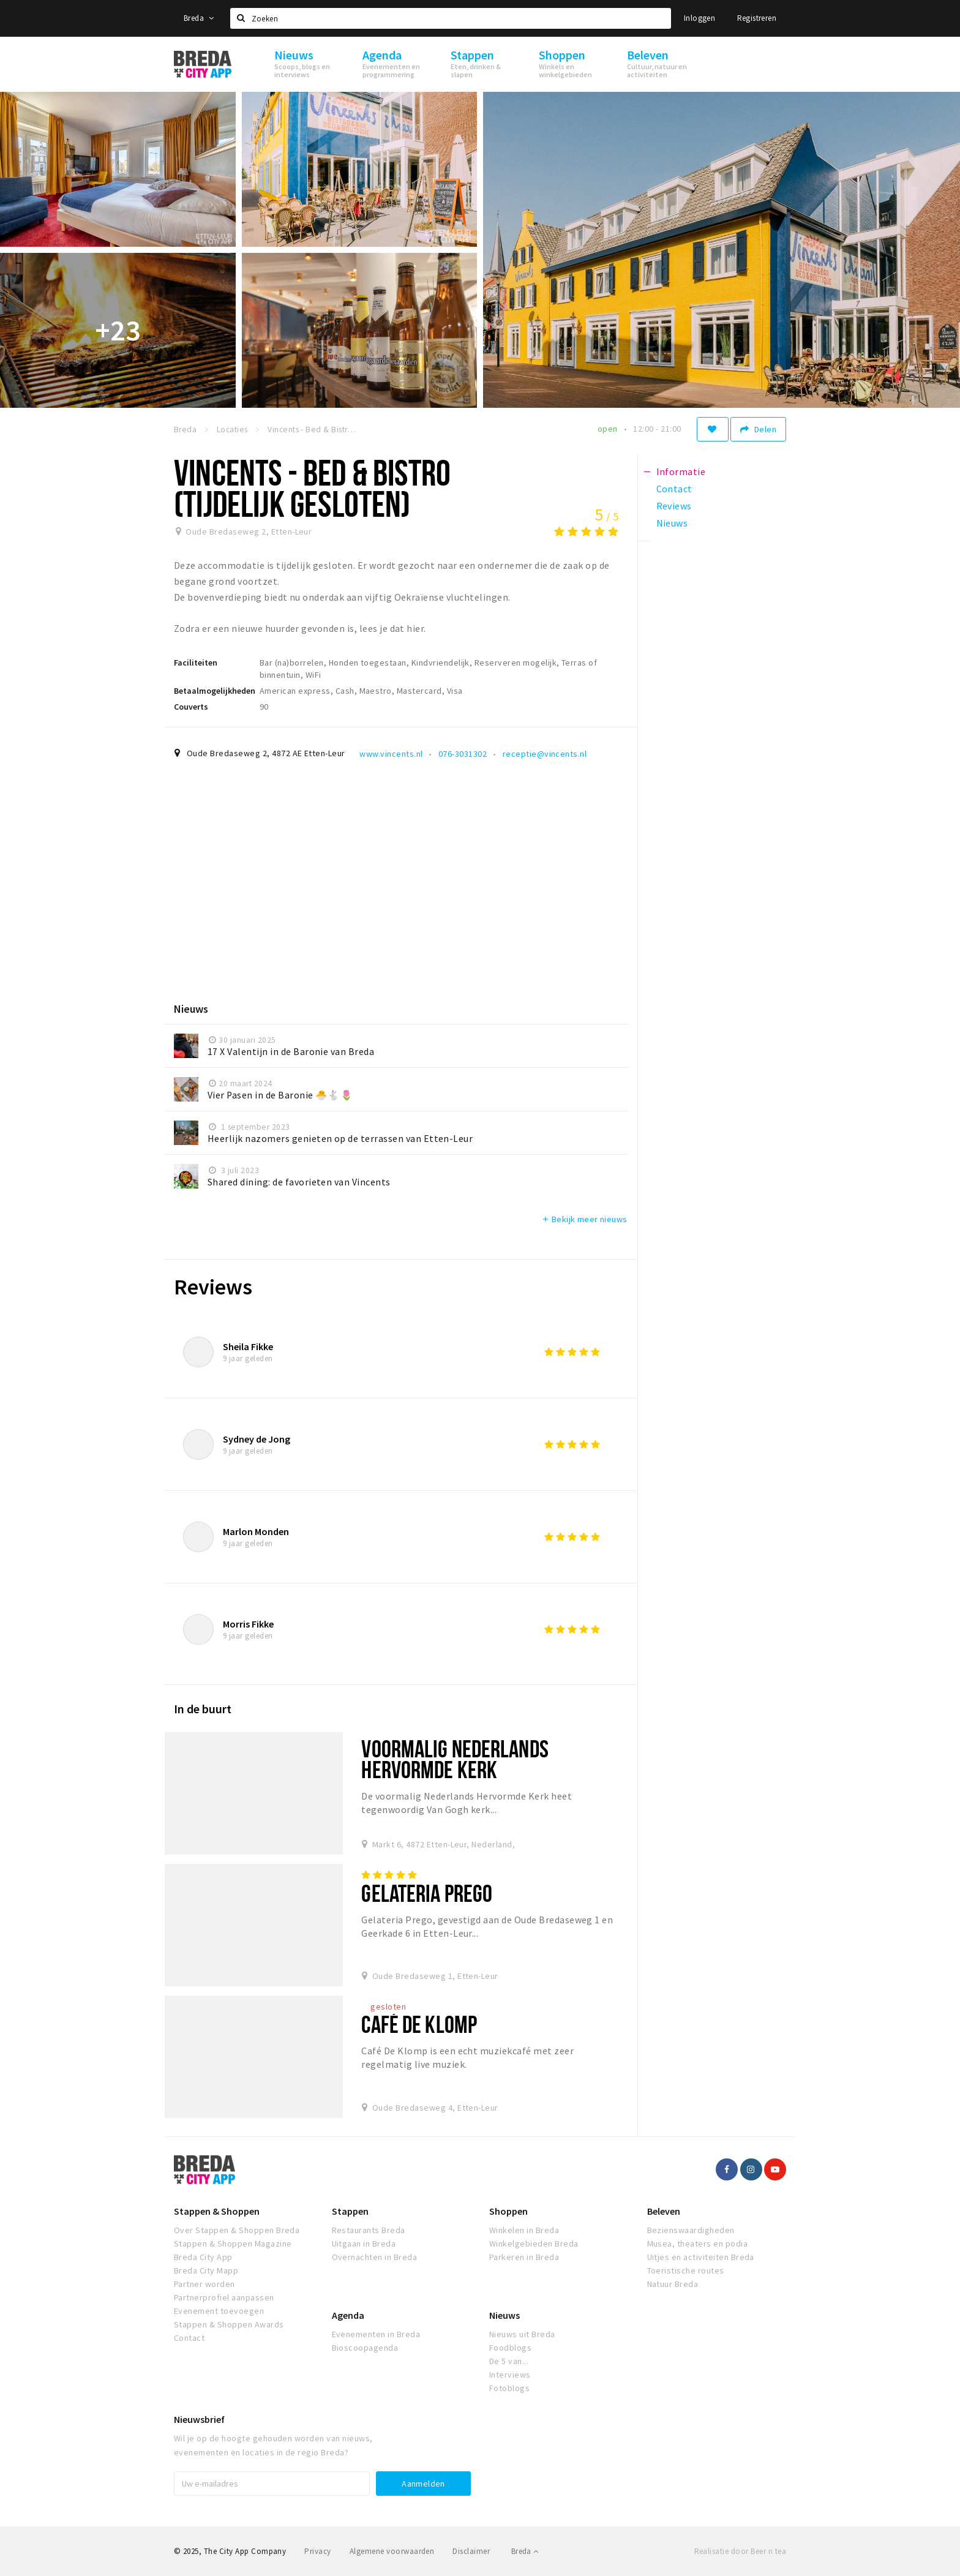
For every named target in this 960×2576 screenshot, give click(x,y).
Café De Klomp (419, 2024)
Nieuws (504, 2315)
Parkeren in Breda (524, 2256)
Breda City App (203, 2256)
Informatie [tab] (681, 471)
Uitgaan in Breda (364, 2243)
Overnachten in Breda (375, 2256)
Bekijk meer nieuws (584, 1219)
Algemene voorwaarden (392, 2551)
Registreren (756, 18)
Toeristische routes (685, 2270)
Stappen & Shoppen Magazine (232, 2243)
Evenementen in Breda (376, 2334)
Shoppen (508, 2211)
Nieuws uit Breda (522, 2334)
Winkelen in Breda (524, 2230)
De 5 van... (508, 2361)
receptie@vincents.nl (545, 753)
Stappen (350, 2211)
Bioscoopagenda (365, 2347)
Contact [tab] (674, 489)
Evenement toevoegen (219, 2310)
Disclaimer (471, 2551)
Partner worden (204, 2283)
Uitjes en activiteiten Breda (700, 2256)
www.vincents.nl (390, 753)
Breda (199, 18)
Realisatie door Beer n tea (740, 2551)
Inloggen (699, 18)
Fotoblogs (509, 2388)
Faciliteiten (195, 662)
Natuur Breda (673, 2283)
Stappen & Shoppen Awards (229, 2324)
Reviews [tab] (674, 506)
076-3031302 (462, 753)
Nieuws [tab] (672, 523)
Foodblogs (510, 2347)
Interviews (510, 2374)
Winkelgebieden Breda (534, 2243)
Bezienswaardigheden (691, 2230)
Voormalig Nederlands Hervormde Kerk (454, 1758)
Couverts (191, 706)
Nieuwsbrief (199, 2419)
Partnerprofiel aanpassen (224, 2297)
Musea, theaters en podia (697, 2243)
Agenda (348, 2315)
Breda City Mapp (206, 2270)
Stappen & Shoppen (217, 2211)
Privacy (317, 2551)
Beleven (663, 2211)
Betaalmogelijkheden (214, 690)
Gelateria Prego (426, 1893)
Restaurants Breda (368, 2230)
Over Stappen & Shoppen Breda (236, 2230)
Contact (189, 2337)
